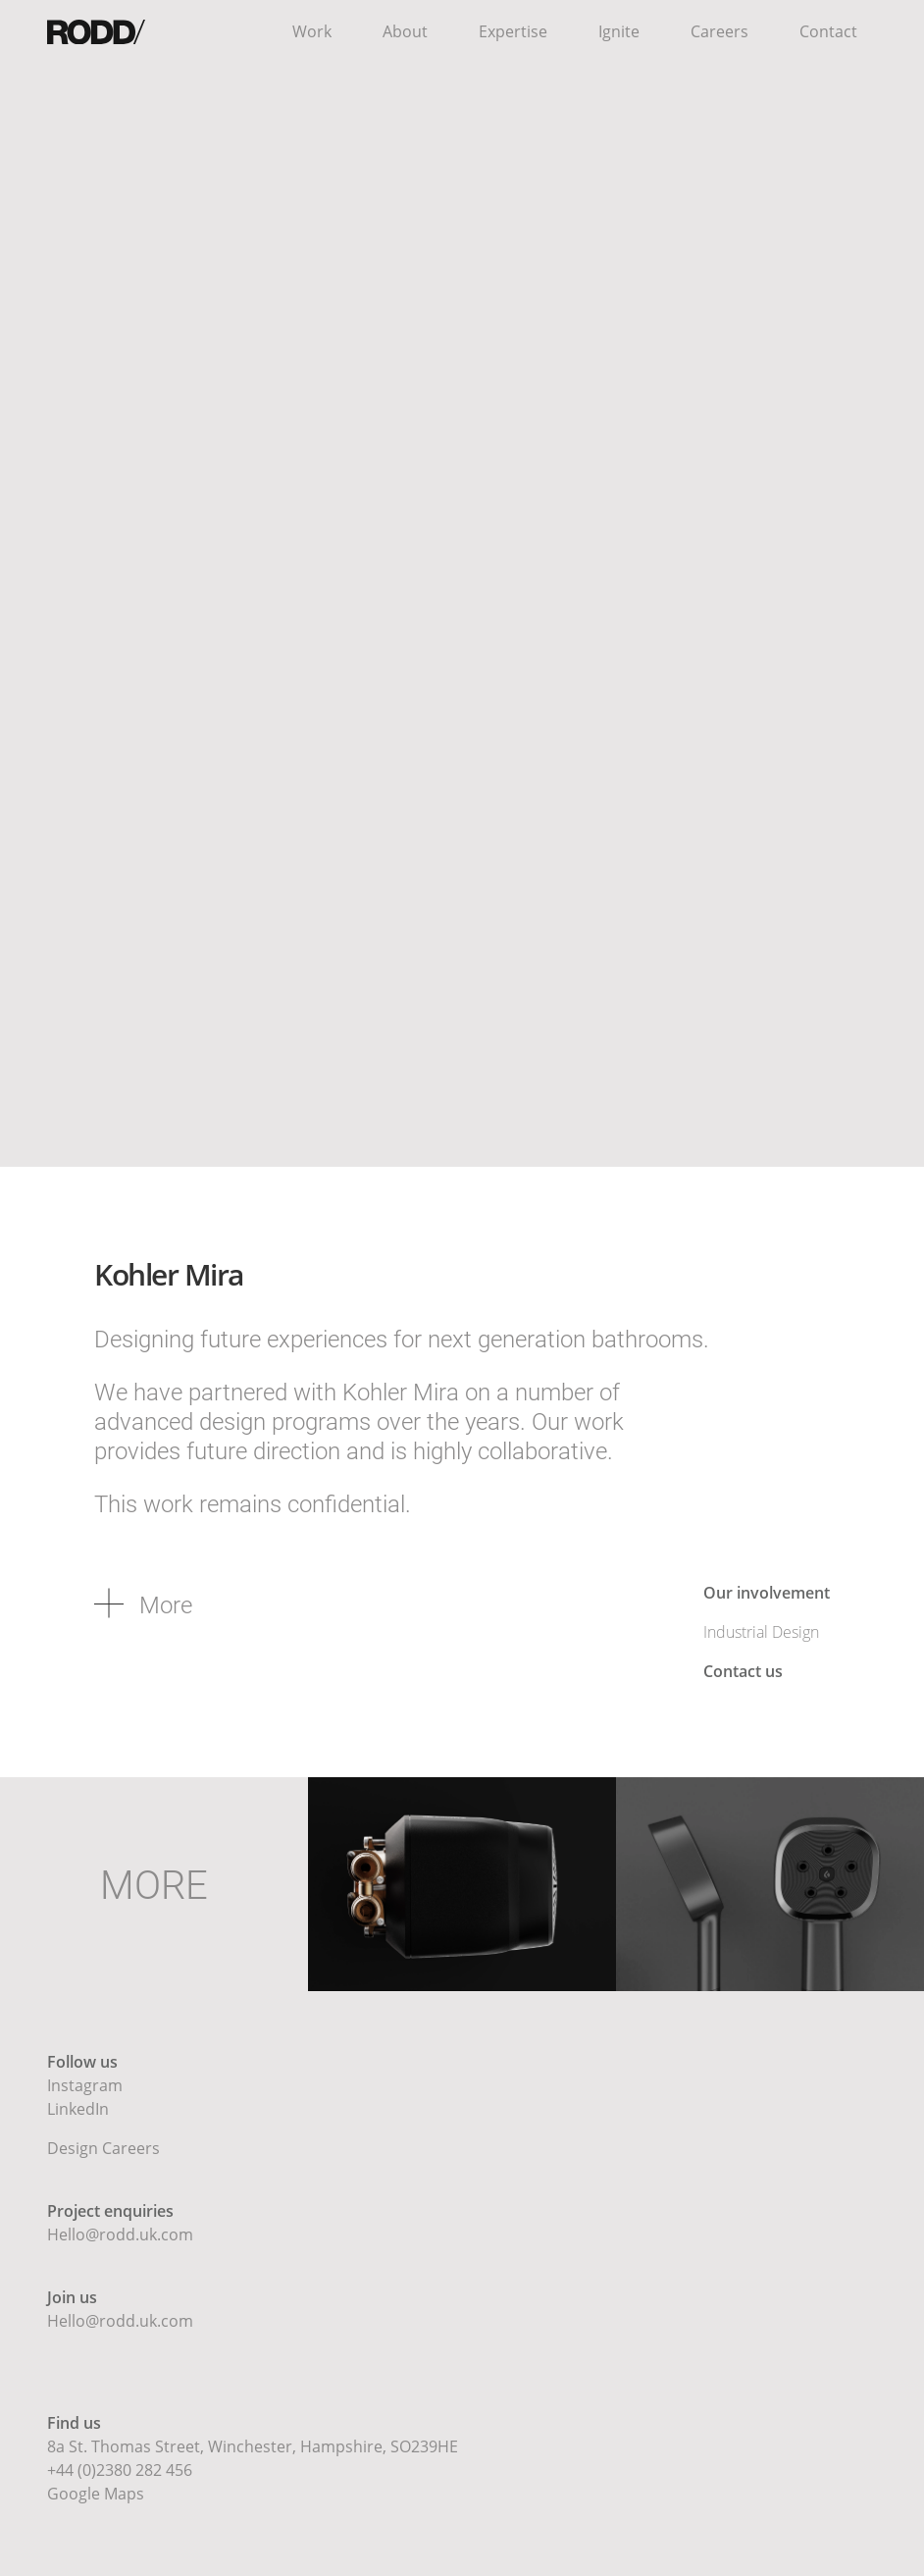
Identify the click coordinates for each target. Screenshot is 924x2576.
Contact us (743, 1671)
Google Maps (95, 2493)
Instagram (85, 2085)
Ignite (619, 31)
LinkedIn (78, 2109)
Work (312, 31)
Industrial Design (761, 1632)
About (405, 31)
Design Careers (103, 2148)
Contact (828, 31)
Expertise (513, 31)
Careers (719, 31)
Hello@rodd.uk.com (120, 2234)
